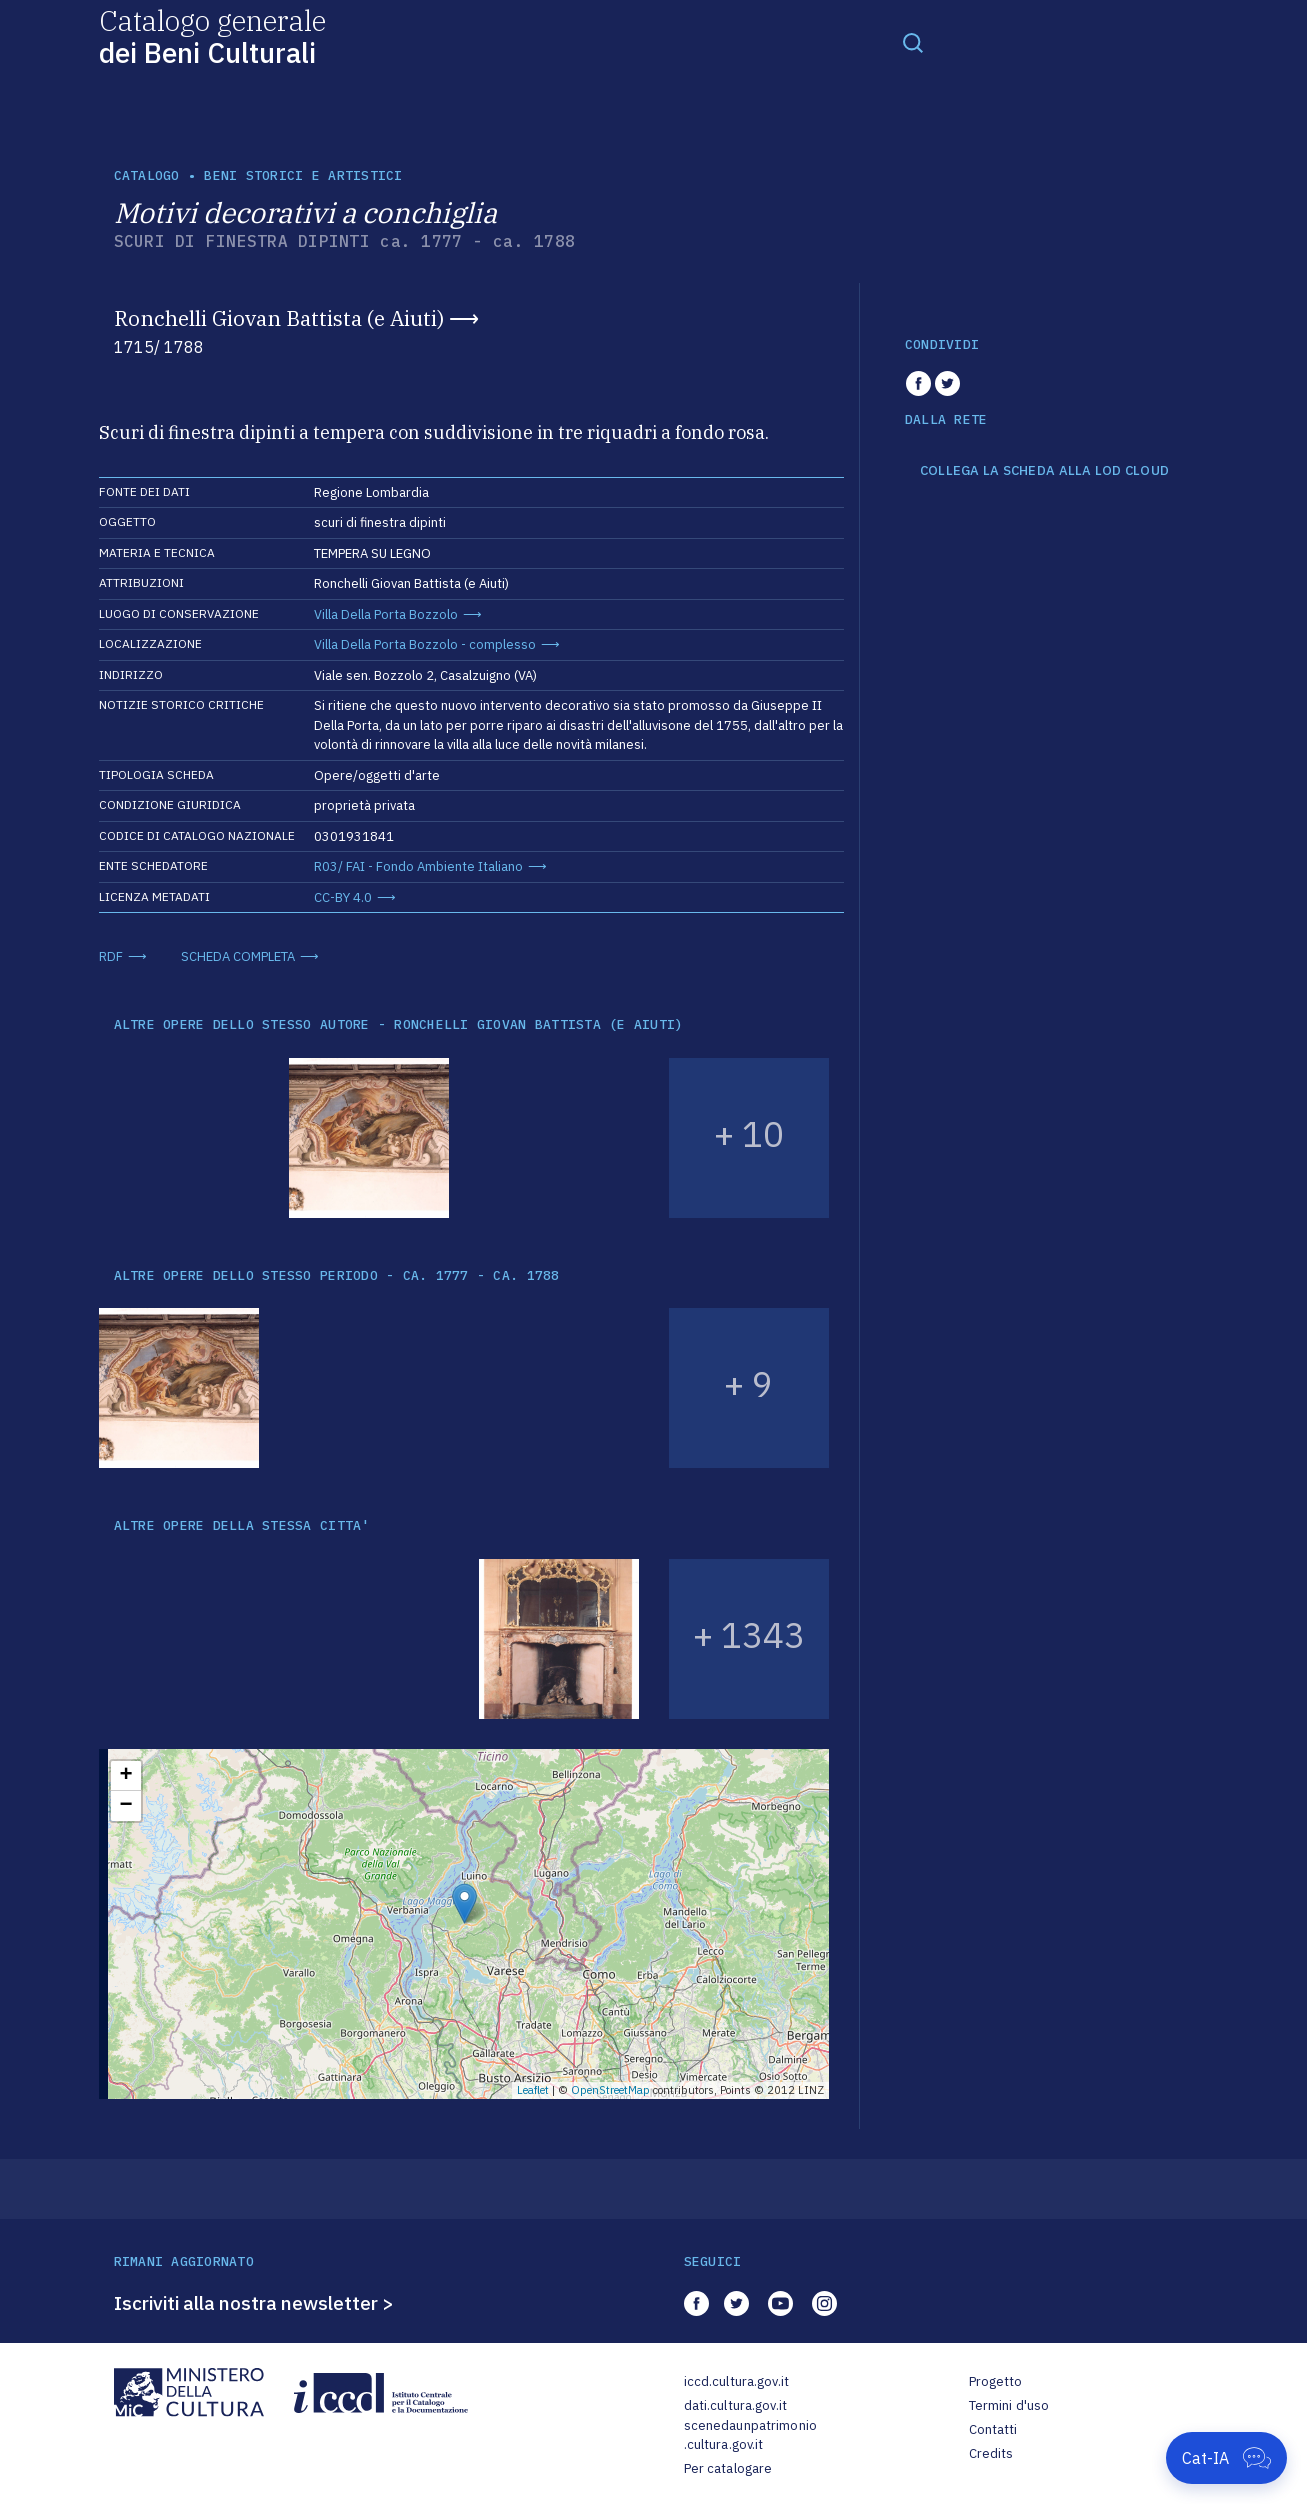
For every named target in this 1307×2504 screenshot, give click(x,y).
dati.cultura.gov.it (735, 2405)
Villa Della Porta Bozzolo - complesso (425, 644)
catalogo (147, 175)
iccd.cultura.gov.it (736, 2381)
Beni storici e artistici (303, 175)
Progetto (996, 2381)
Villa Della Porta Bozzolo (386, 614)
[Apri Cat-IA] (1226, 2458)
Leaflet (533, 2090)
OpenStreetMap (610, 2090)
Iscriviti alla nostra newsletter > (254, 2303)
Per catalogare (728, 2468)
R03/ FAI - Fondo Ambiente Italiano (418, 866)
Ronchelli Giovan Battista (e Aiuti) (279, 318)
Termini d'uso (1009, 2405)
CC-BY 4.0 (343, 897)
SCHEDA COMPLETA (238, 956)
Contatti (993, 2429)
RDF (111, 956)
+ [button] (125, 1776)
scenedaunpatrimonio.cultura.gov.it (750, 2435)
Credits (991, 2453)
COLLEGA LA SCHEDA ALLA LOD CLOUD (1044, 471)
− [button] (125, 1806)
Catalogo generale (212, 35)
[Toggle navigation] (913, 42)
